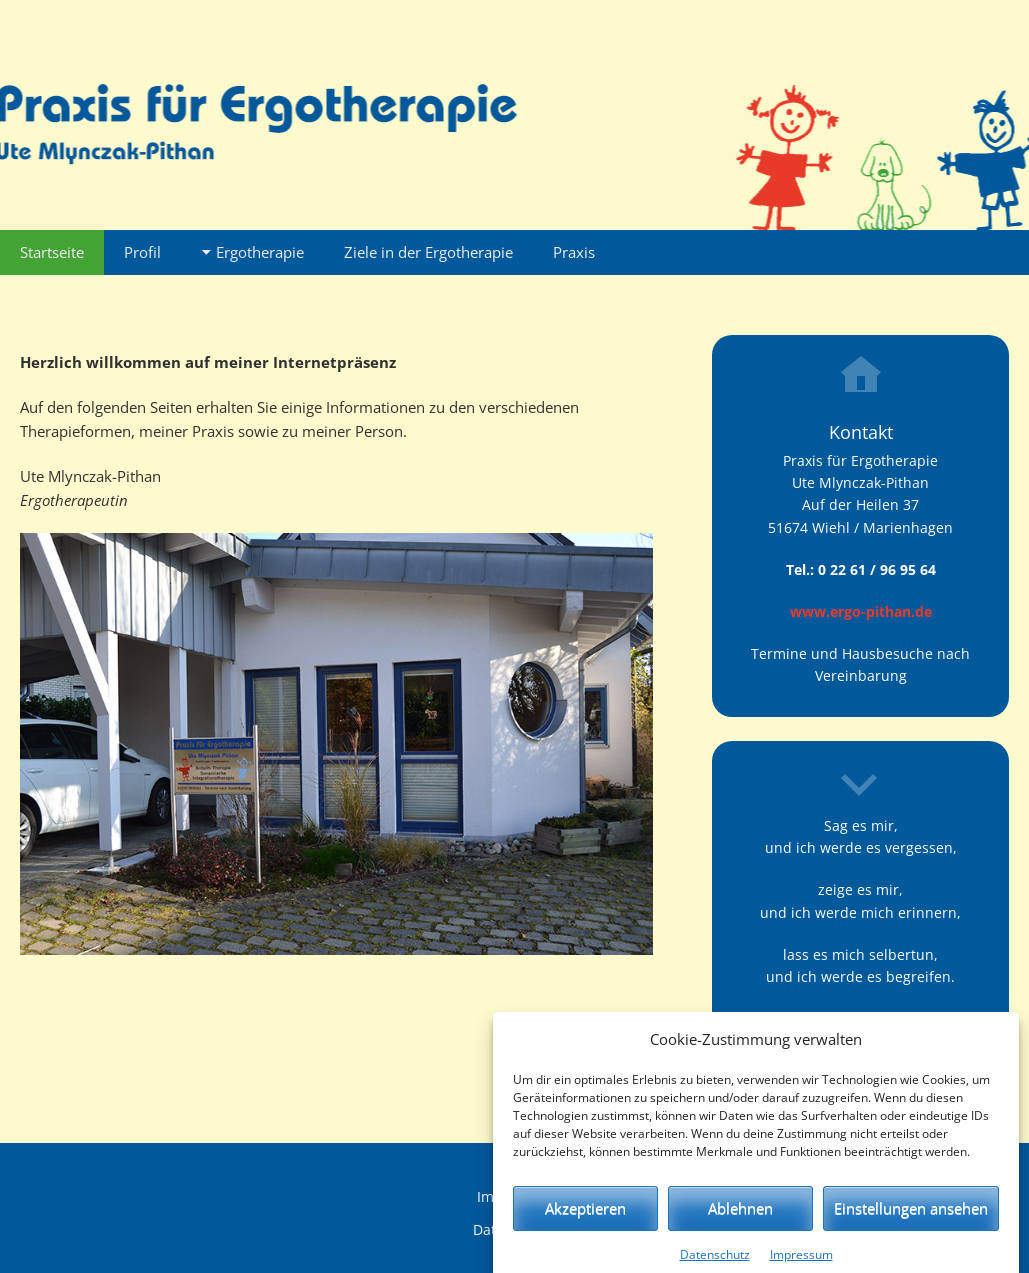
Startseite (52, 252)
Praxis (574, 252)
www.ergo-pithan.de (861, 611)
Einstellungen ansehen (911, 1220)
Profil (142, 252)
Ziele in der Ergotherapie (428, 252)
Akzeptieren (585, 1220)
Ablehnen (740, 1220)
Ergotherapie (260, 252)
